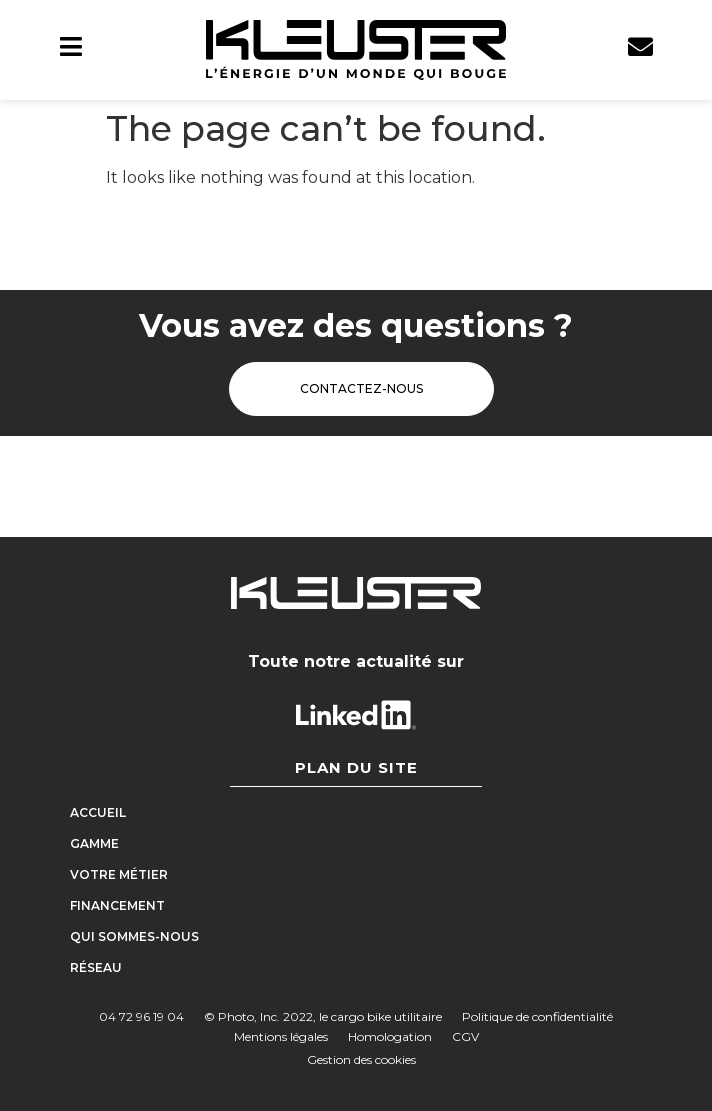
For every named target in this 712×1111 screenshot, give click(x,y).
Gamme (99, 844)
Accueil (98, 812)
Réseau (96, 967)
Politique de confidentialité (537, 1016)
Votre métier (119, 874)
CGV (465, 1036)
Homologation (390, 1036)
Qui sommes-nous (134, 936)
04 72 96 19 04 (141, 1016)
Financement (117, 905)
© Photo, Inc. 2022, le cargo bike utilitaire (323, 1016)
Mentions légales (281, 1036)
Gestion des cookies (361, 1059)
